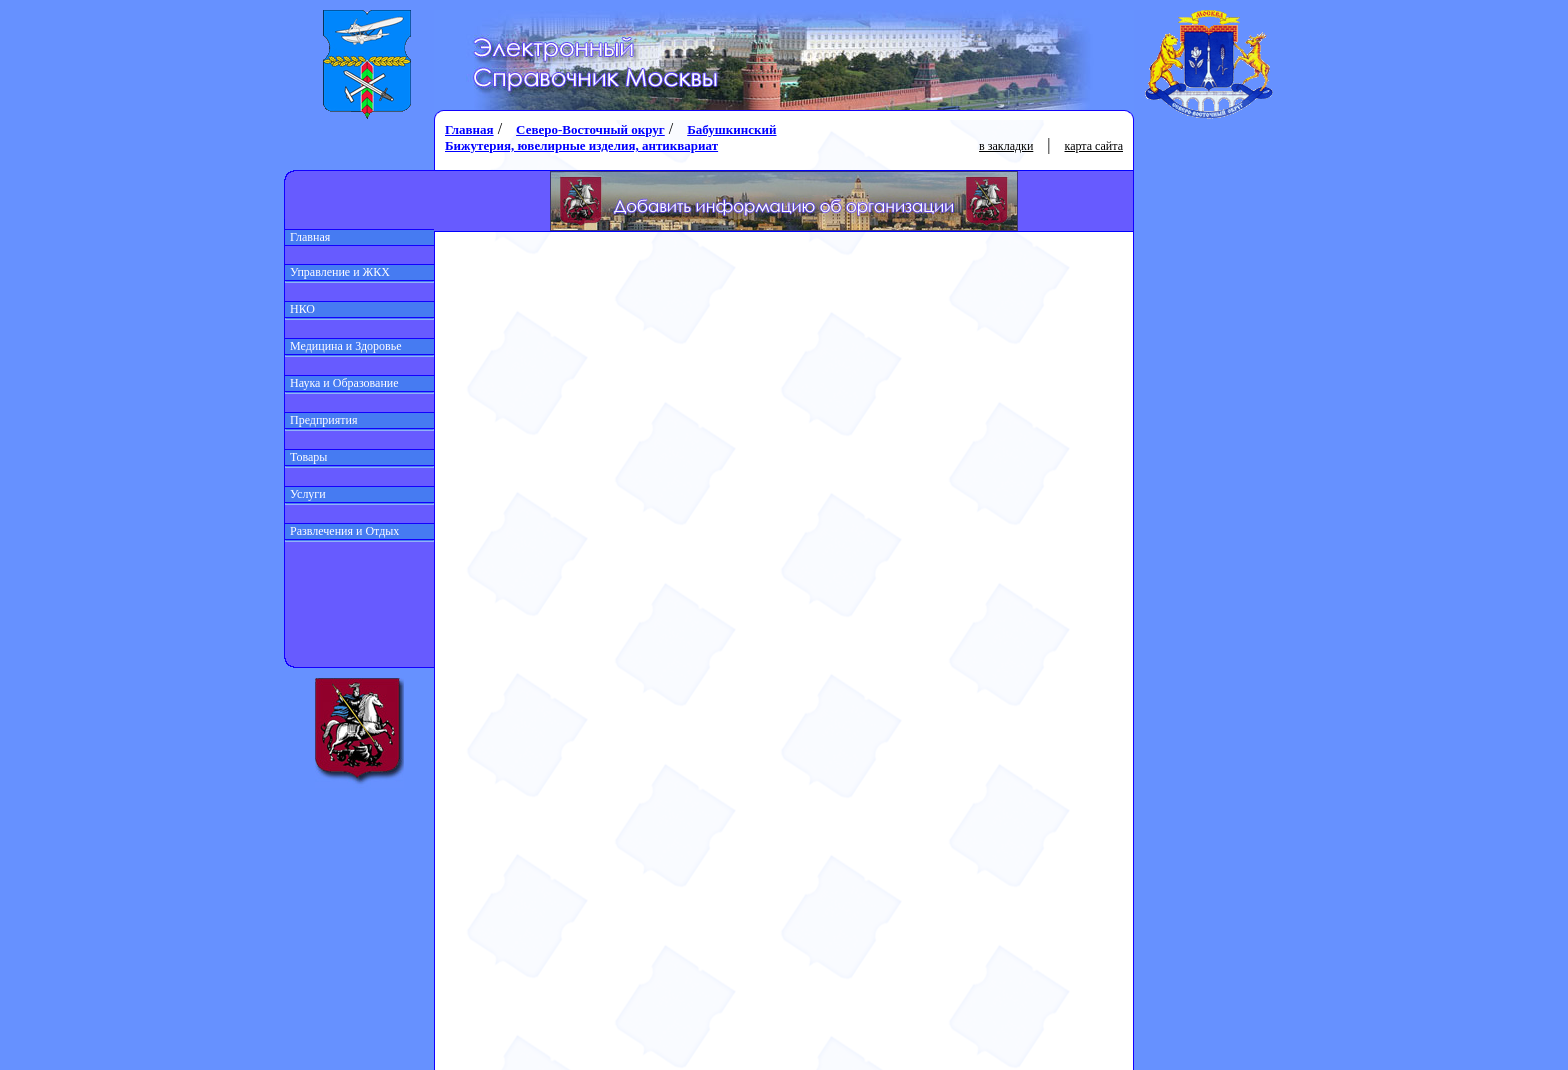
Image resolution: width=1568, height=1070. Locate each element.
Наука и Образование (342, 383)
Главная (307, 237)
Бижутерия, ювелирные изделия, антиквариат (581, 145)
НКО (300, 309)
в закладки (1006, 146)
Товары (306, 457)
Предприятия (321, 420)
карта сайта (1094, 146)
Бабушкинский (731, 129)
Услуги (305, 494)
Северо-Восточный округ (590, 129)
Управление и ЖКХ (337, 272)
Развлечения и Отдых (342, 531)
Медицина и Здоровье (343, 346)
